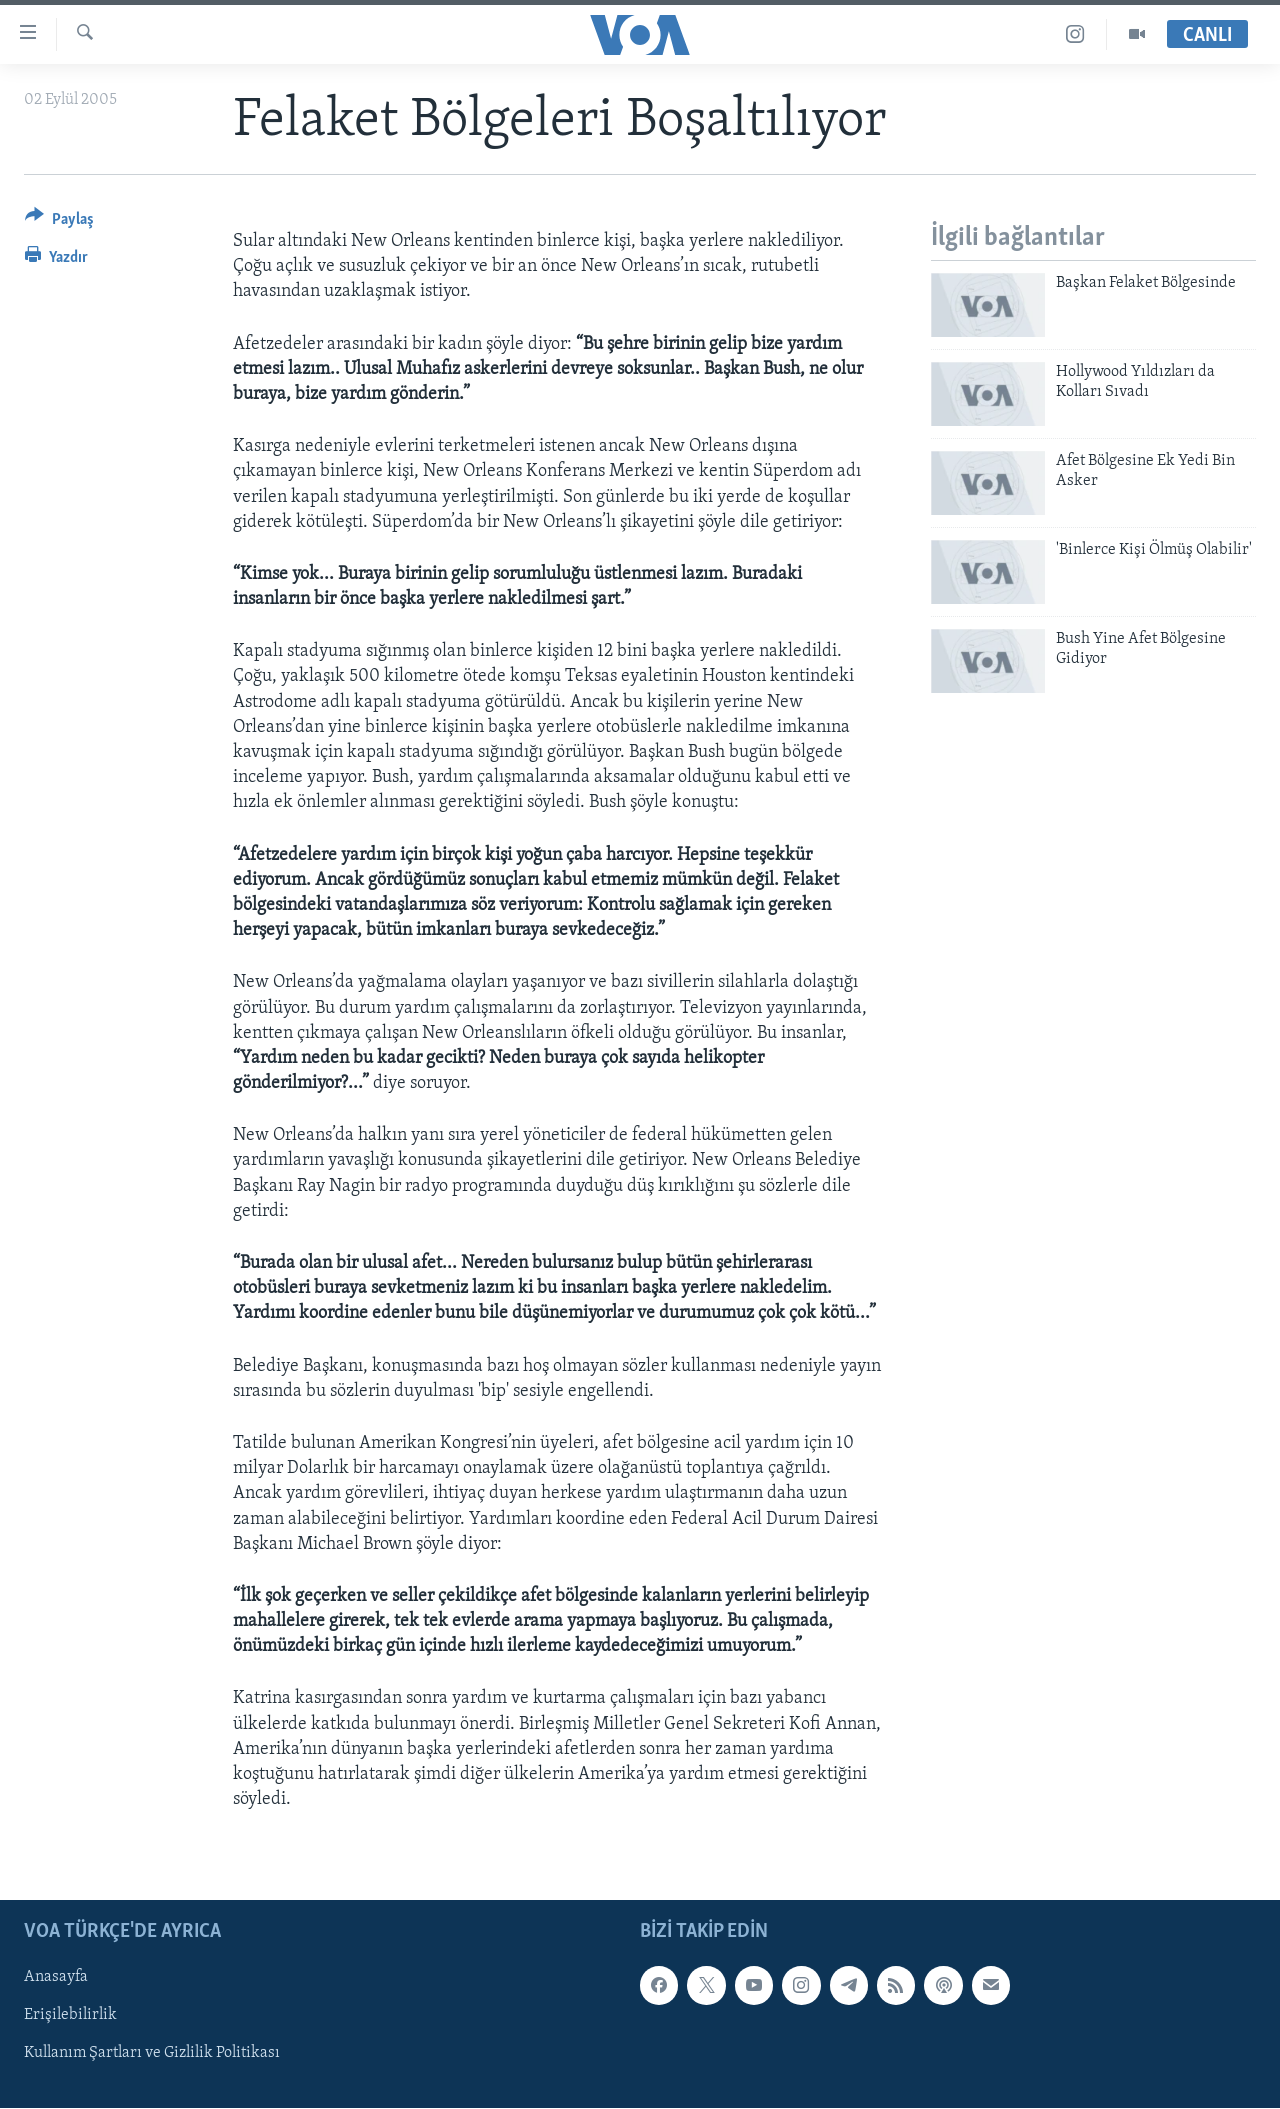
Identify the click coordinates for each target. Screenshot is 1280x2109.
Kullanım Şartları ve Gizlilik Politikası (152, 2054)
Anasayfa (56, 1978)
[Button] (59, 222)
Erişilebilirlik (70, 2016)
